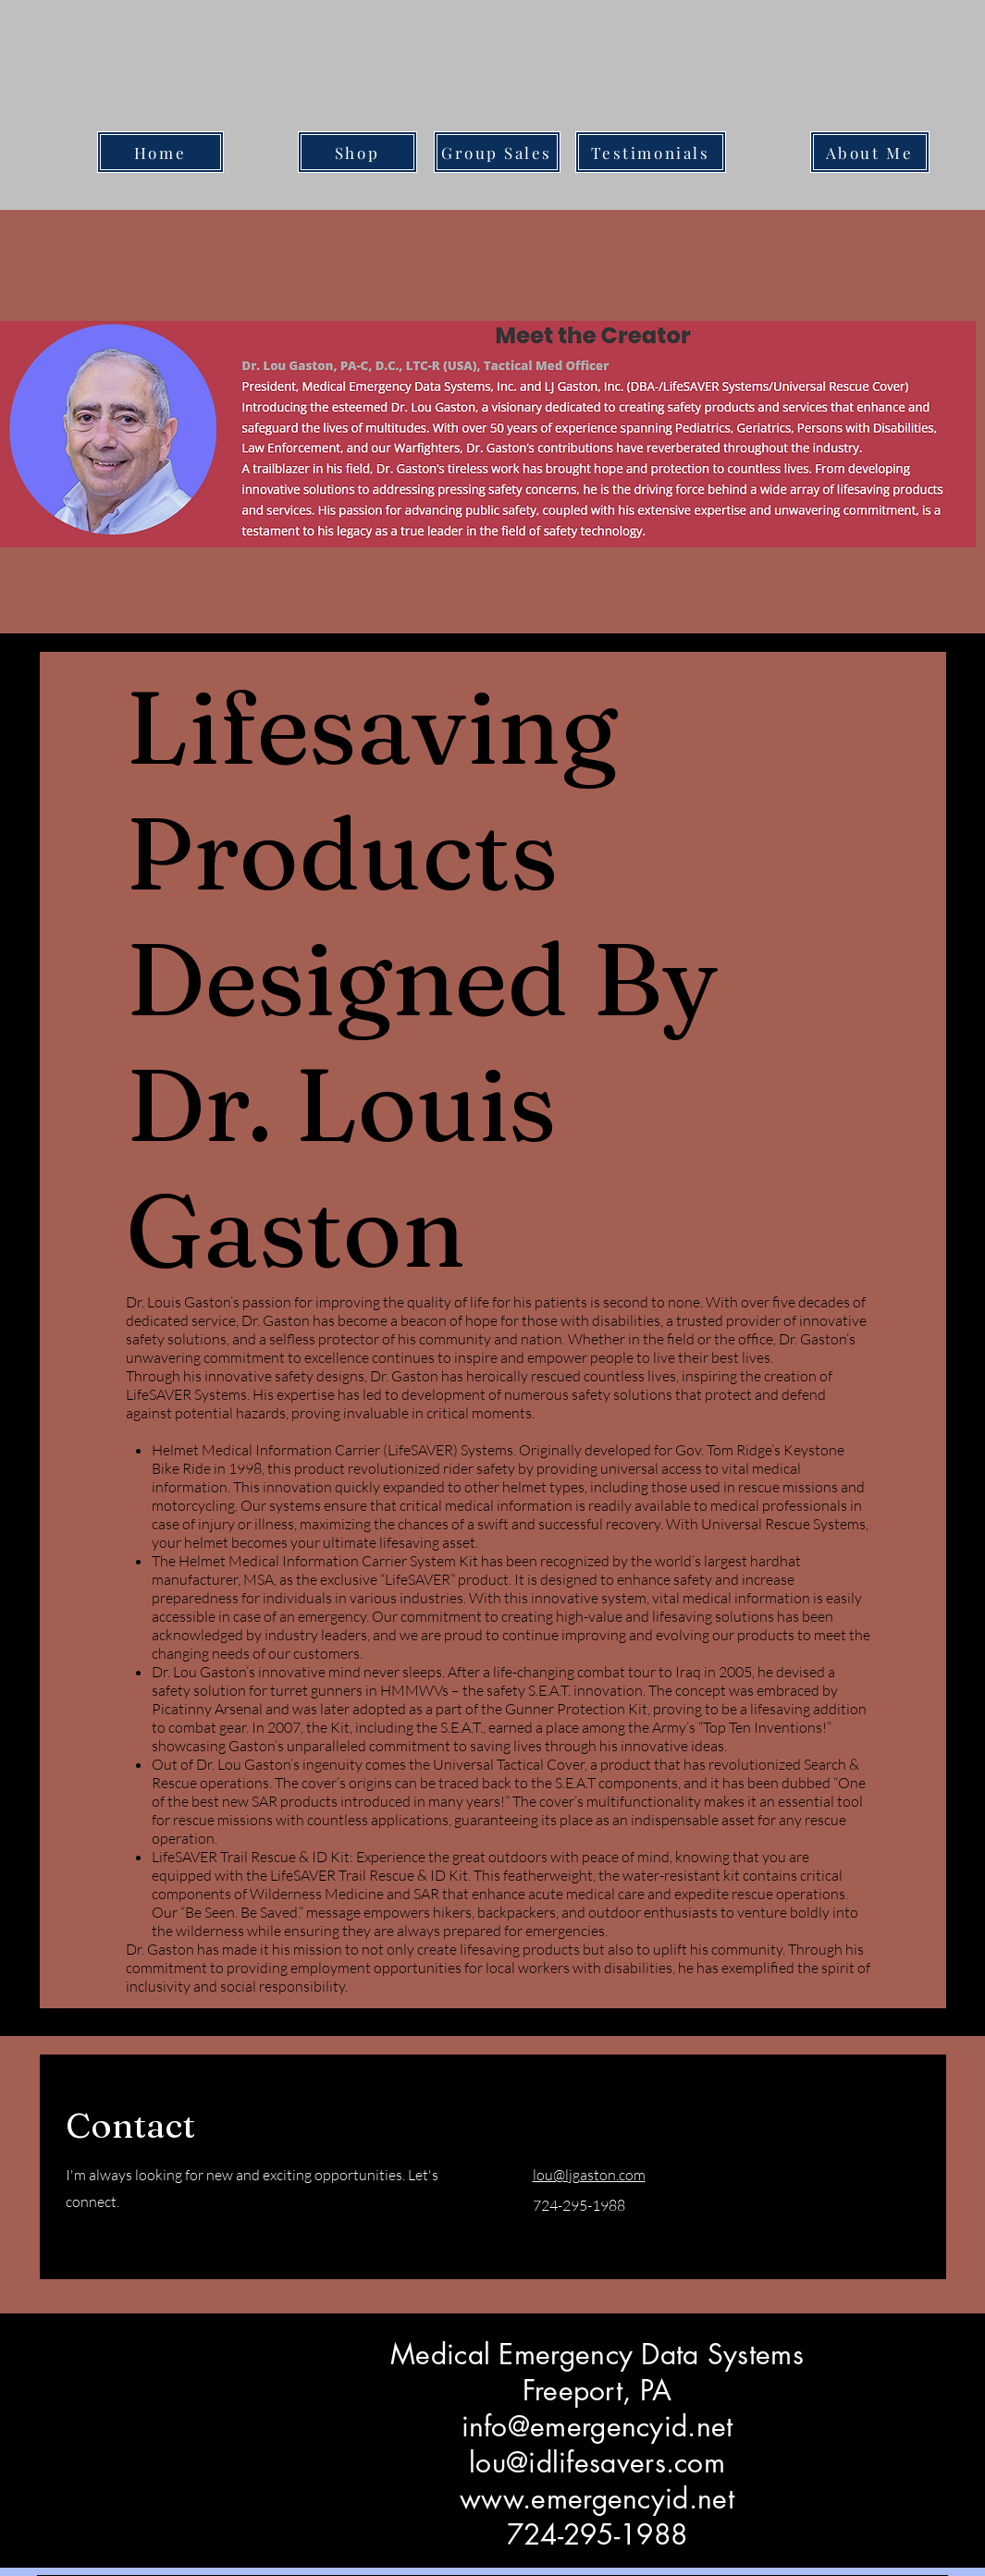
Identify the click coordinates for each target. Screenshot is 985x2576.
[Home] (160, 152)
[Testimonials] (650, 152)
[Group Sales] (497, 152)
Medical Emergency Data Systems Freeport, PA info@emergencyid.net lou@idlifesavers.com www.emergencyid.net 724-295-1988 (597, 2444)
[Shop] (357, 152)
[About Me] (870, 152)
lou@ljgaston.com (589, 2174)
